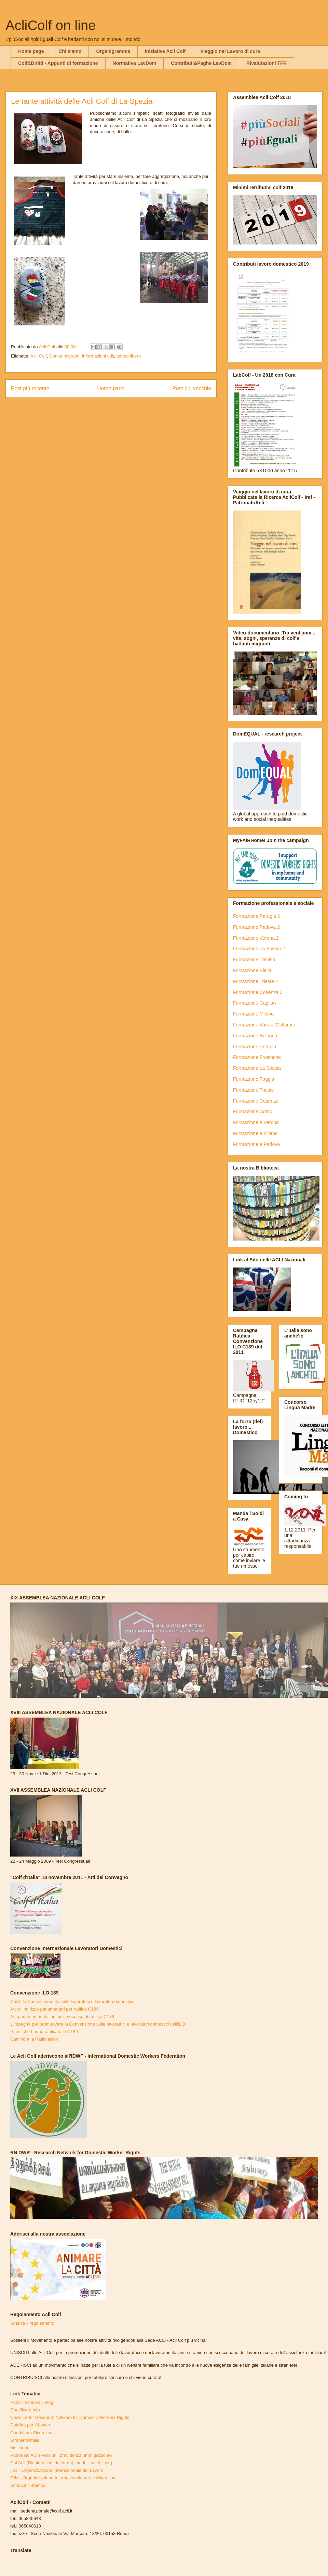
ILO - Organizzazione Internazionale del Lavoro (56, 2470)
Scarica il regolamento (32, 2323)
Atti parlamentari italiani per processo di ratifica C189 (62, 2016)
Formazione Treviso (254, 959)
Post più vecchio (191, 388)
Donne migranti (64, 356)
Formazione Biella (252, 970)
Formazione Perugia (254, 1046)
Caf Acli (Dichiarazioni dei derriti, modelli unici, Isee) (61, 2462)
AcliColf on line (50, 25)
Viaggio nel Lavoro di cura (230, 51)
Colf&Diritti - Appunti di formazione (58, 63)
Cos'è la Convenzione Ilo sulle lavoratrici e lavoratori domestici (71, 2001)
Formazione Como (252, 1111)
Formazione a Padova (256, 1144)
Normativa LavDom (134, 63)
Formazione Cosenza (255, 1101)
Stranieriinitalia (24, 2440)
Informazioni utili (98, 356)
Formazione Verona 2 (256, 938)
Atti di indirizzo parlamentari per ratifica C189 (54, 2009)
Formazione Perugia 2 (256, 916)
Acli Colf (38, 356)
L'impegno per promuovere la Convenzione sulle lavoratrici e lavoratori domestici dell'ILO (97, 2024)
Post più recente (30, 388)
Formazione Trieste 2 (255, 981)
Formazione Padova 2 (256, 927)
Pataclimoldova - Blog (31, 2402)
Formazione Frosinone (257, 1057)
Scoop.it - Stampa (27, 2485)
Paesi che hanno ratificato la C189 (44, 2031)
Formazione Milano (253, 1014)
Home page (31, 51)
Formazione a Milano (255, 1133)
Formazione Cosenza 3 (258, 992)
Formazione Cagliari (254, 1003)
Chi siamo (69, 51)
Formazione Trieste (253, 1090)
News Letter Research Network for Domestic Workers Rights (69, 2417)
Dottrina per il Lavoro (31, 2424)
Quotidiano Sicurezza (31, 2432)
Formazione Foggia (253, 1079)
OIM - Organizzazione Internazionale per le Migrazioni (63, 2477)
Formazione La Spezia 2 (259, 948)
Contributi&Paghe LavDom (201, 63)
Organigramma (113, 51)
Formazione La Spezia (257, 1068)
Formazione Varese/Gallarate (264, 1024)
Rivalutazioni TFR (266, 63)
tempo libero (129, 356)
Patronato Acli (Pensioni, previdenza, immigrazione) (61, 2455)
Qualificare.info (25, 2409)
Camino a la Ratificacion (34, 2039)
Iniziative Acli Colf (165, 51)
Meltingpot (20, 2447)
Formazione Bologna (255, 1035)
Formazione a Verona (256, 1122)
